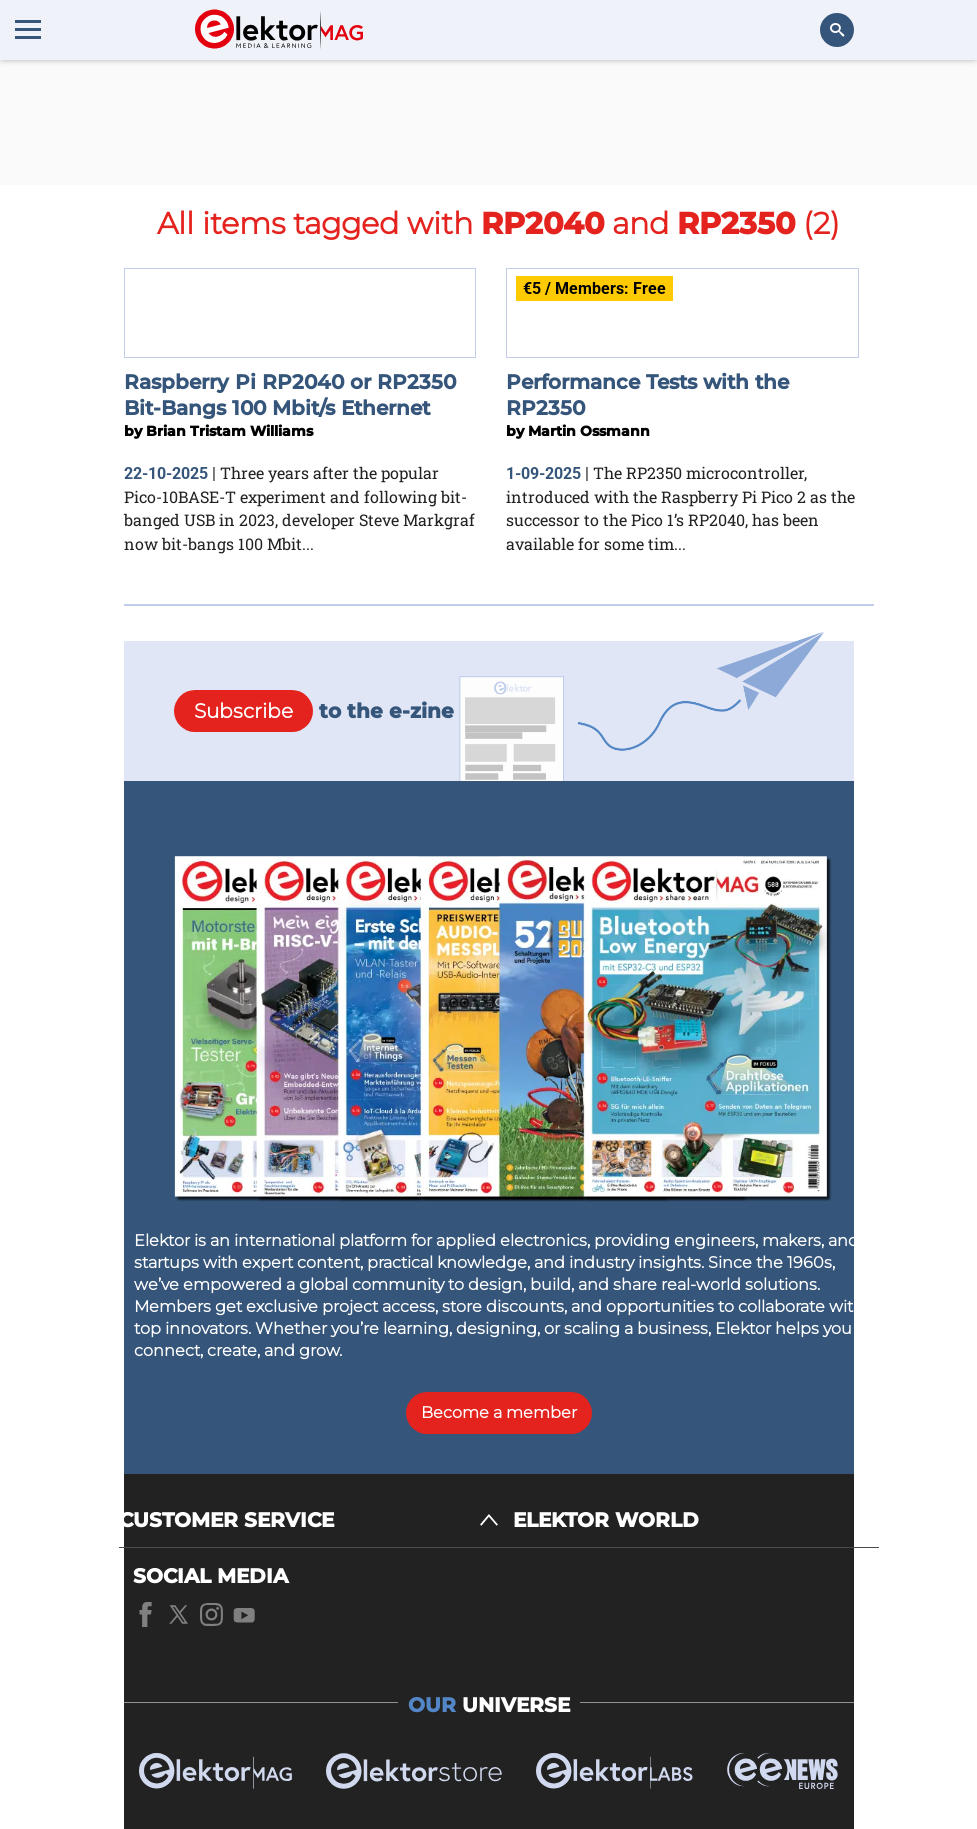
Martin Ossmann (589, 431)
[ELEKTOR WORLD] (696, 1520)
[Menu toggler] (28, 29)
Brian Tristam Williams (229, 431)
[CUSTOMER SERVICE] (309, 1520)
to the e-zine (314, 711)
